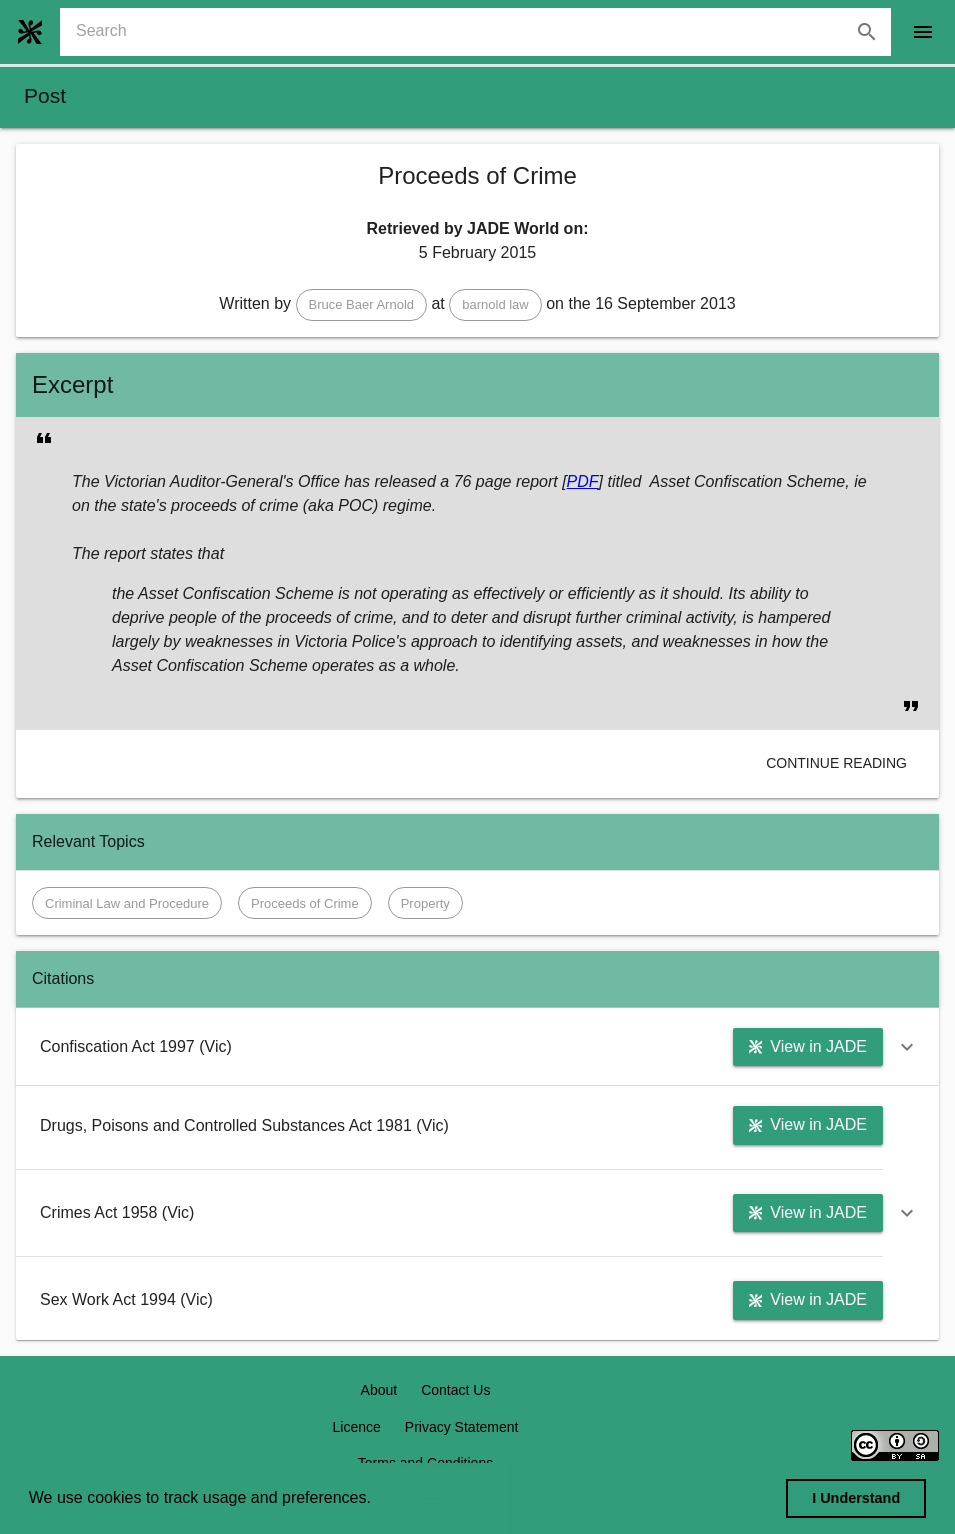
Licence (357, 1427)
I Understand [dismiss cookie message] (856, 1498)
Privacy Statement (462, 1427)
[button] (362, 305)
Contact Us (455, 1390)
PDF (583, 481)
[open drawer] (923, 32)
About (379, 1390)
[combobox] (483, 32)
